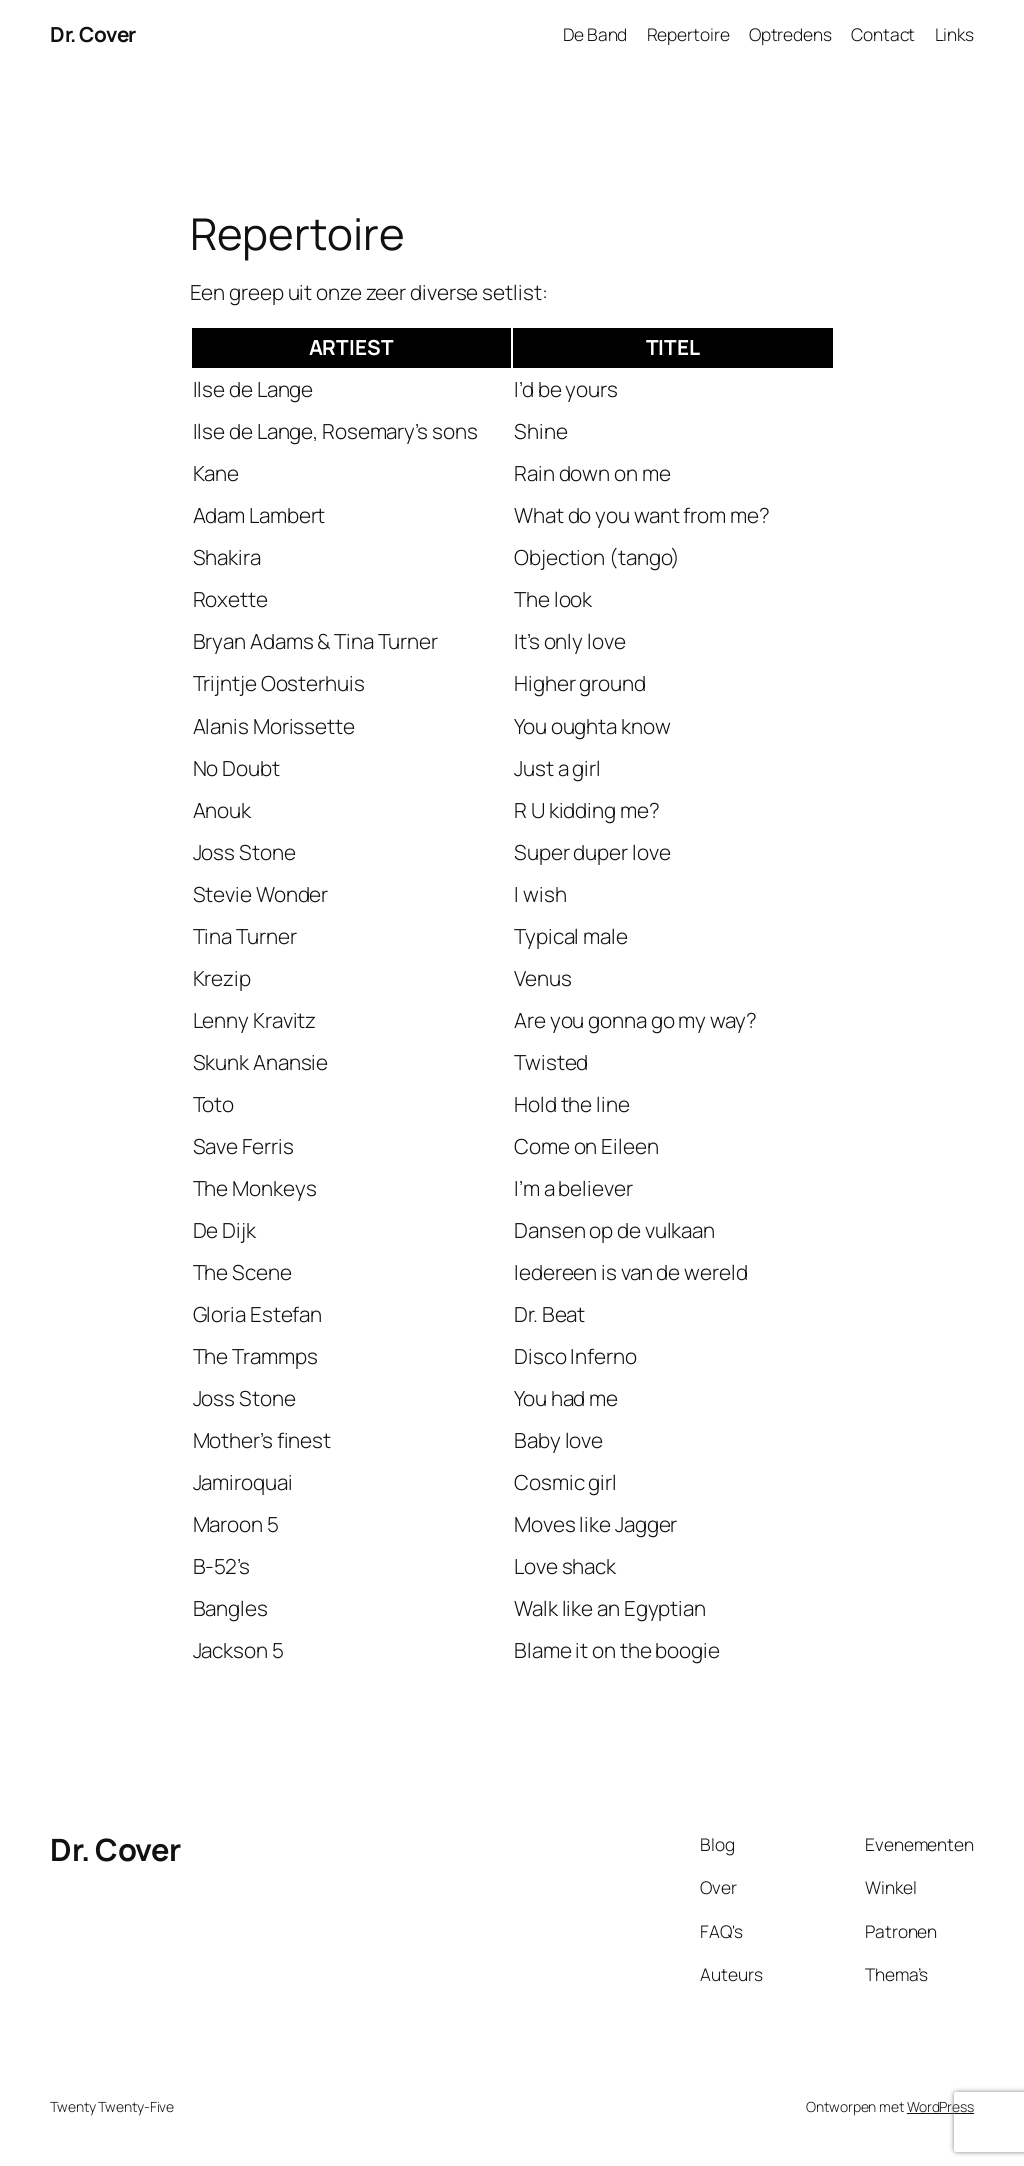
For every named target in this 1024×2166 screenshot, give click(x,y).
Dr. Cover (93, 34)
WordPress (940, 2106)
